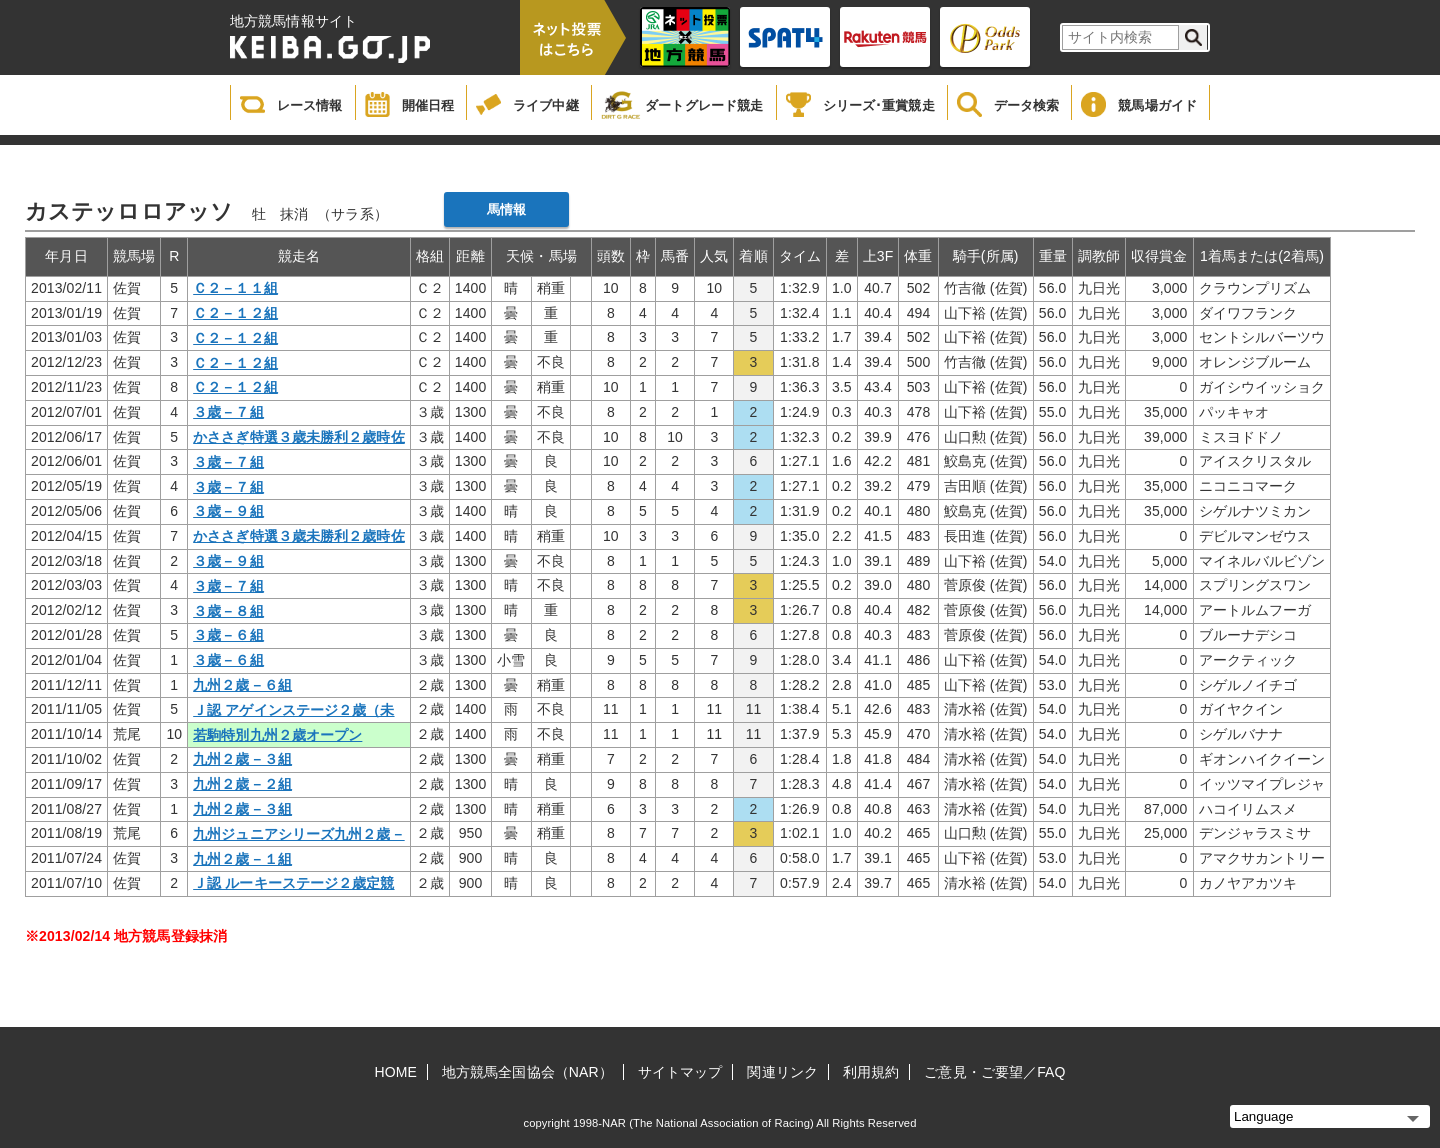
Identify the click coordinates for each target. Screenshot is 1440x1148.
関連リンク (782, 1072)
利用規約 (871, 1072)
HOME (396, 1072)
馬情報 (506, 209)
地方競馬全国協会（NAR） (527, 1072)
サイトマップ (680, 1072)
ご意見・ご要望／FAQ (994, 1072)
